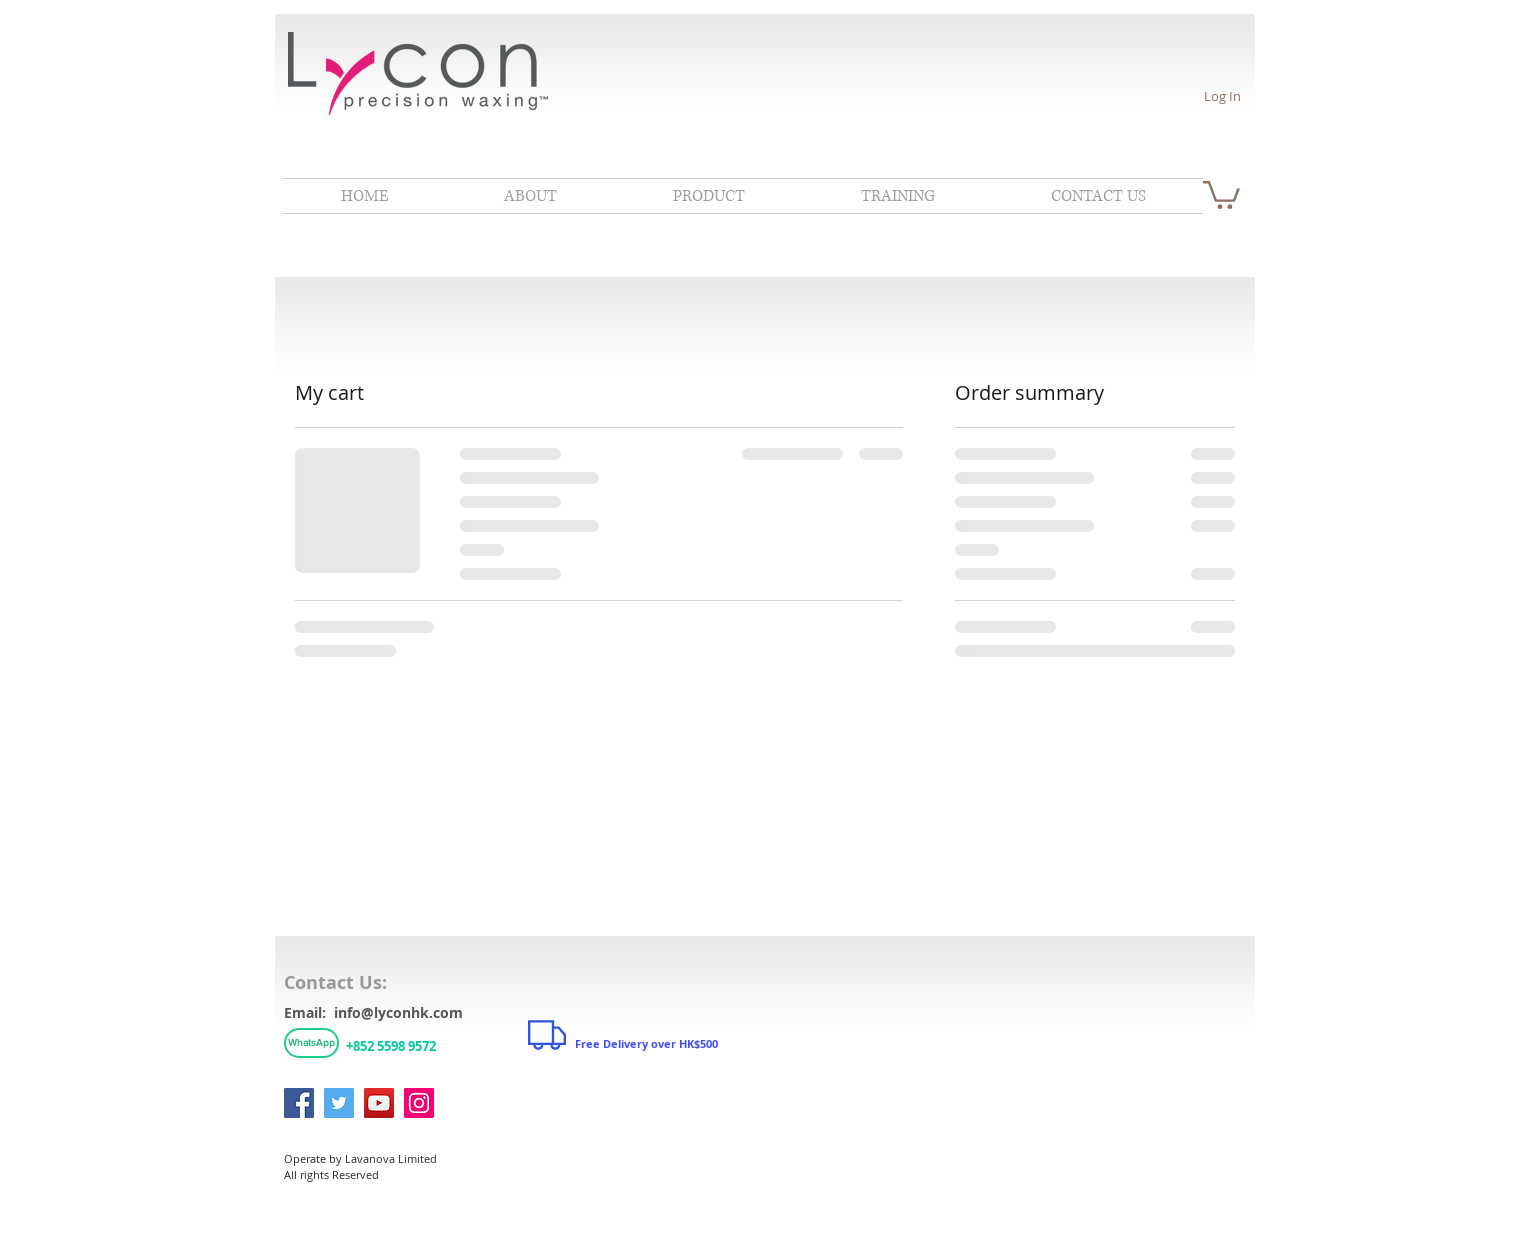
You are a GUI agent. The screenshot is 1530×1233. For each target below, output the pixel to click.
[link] (1221, 193)
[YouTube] (379, 1103)
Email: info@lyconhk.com (373, 1012)
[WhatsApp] (311, 1043)
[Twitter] (339, 1103)
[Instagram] (419, 1103)
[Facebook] (299, 1103)
